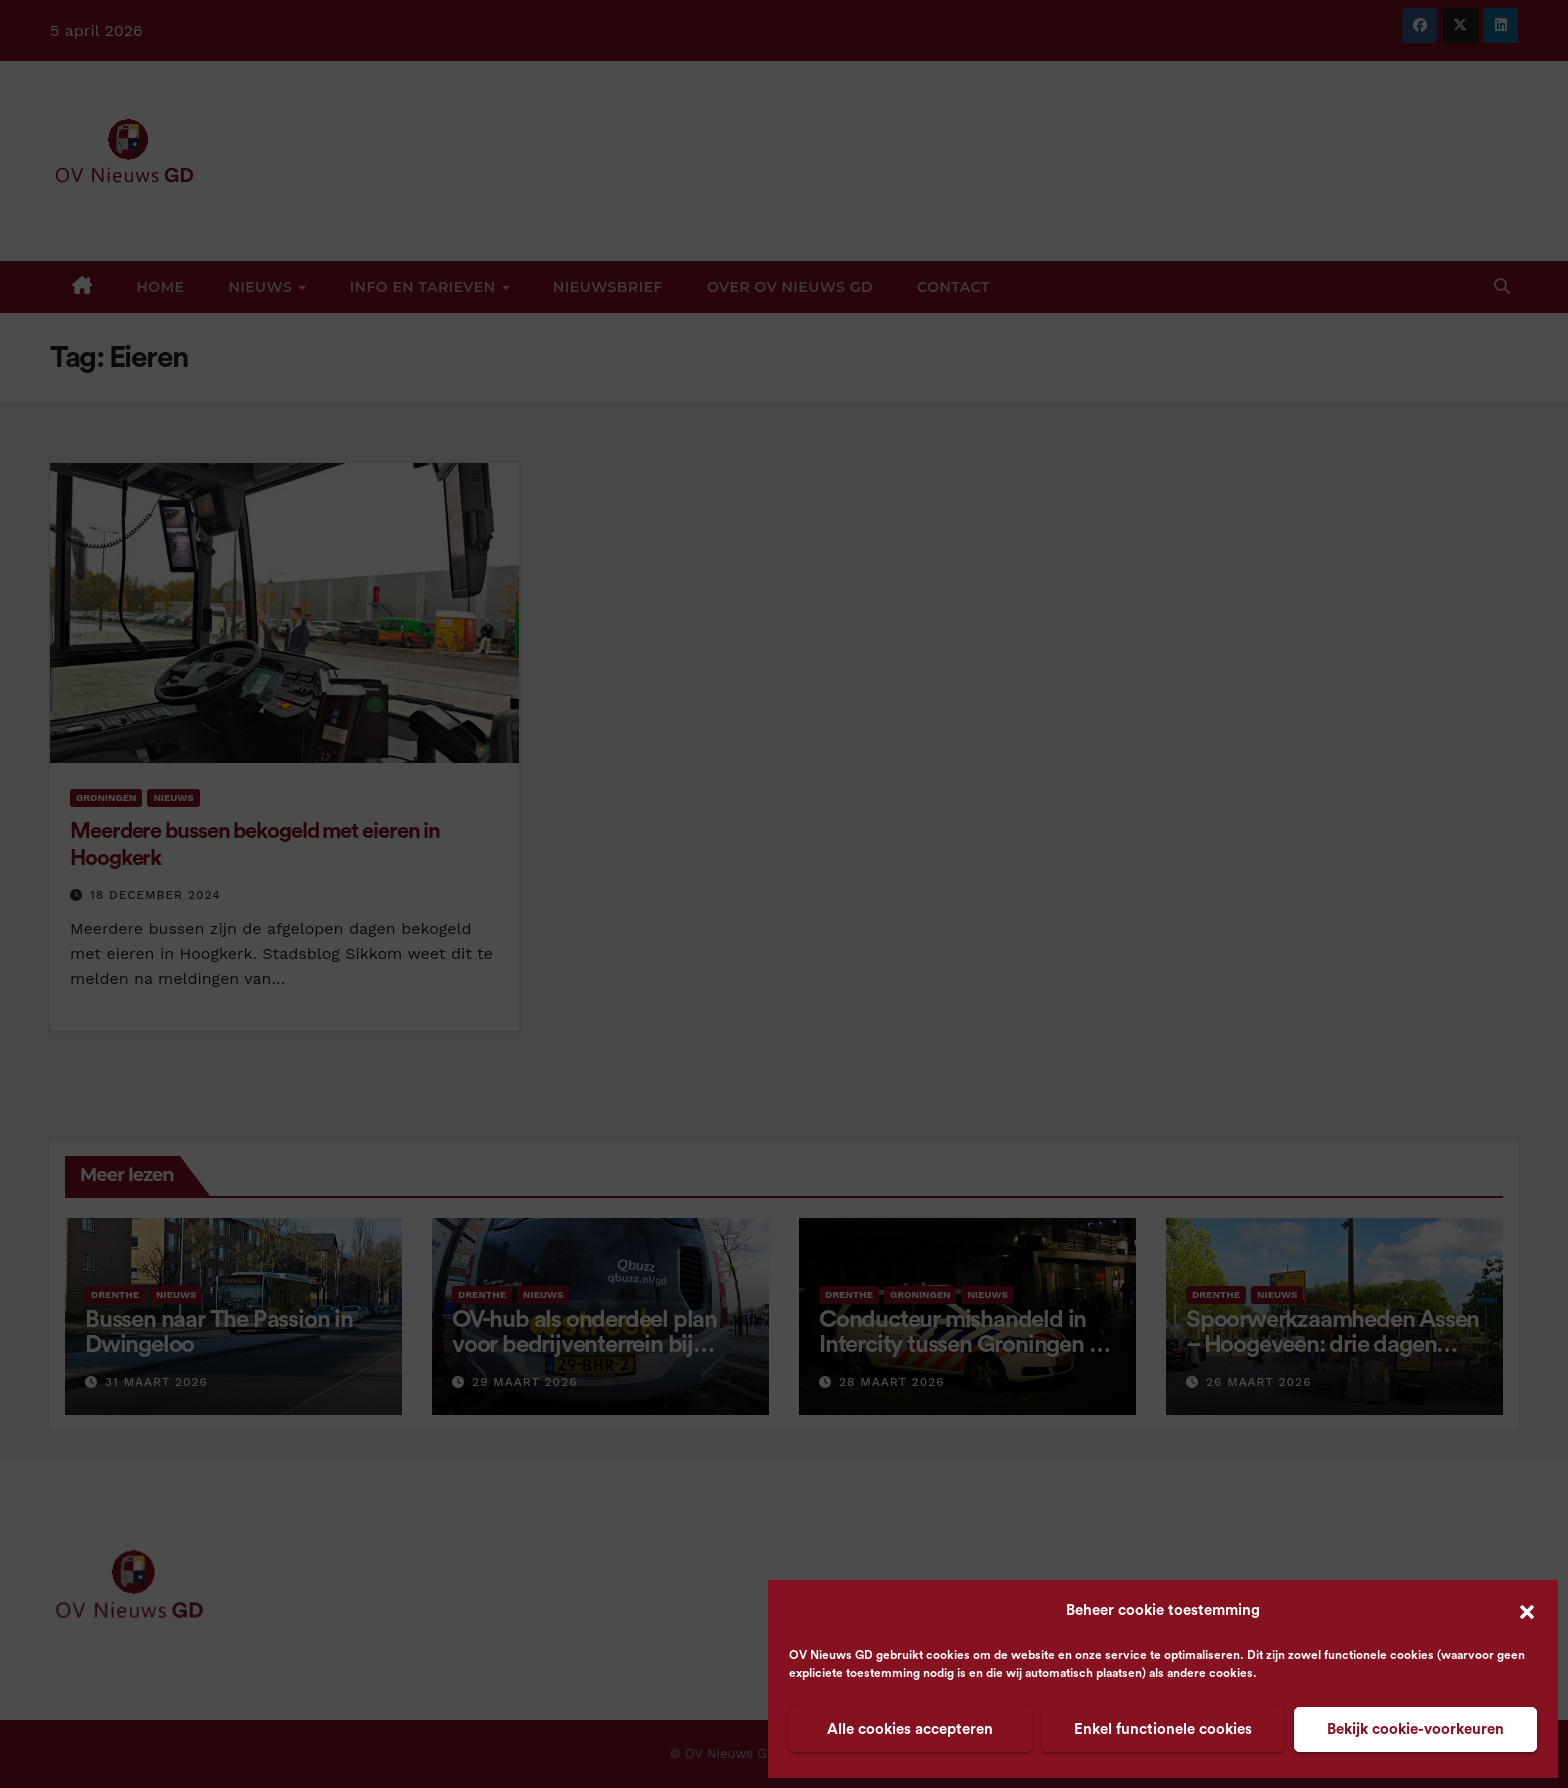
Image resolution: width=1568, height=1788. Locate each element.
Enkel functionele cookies (1163, 1729)
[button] (1527, 1611)
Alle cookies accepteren (910, 1729)
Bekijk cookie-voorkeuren (1415, 1729)
